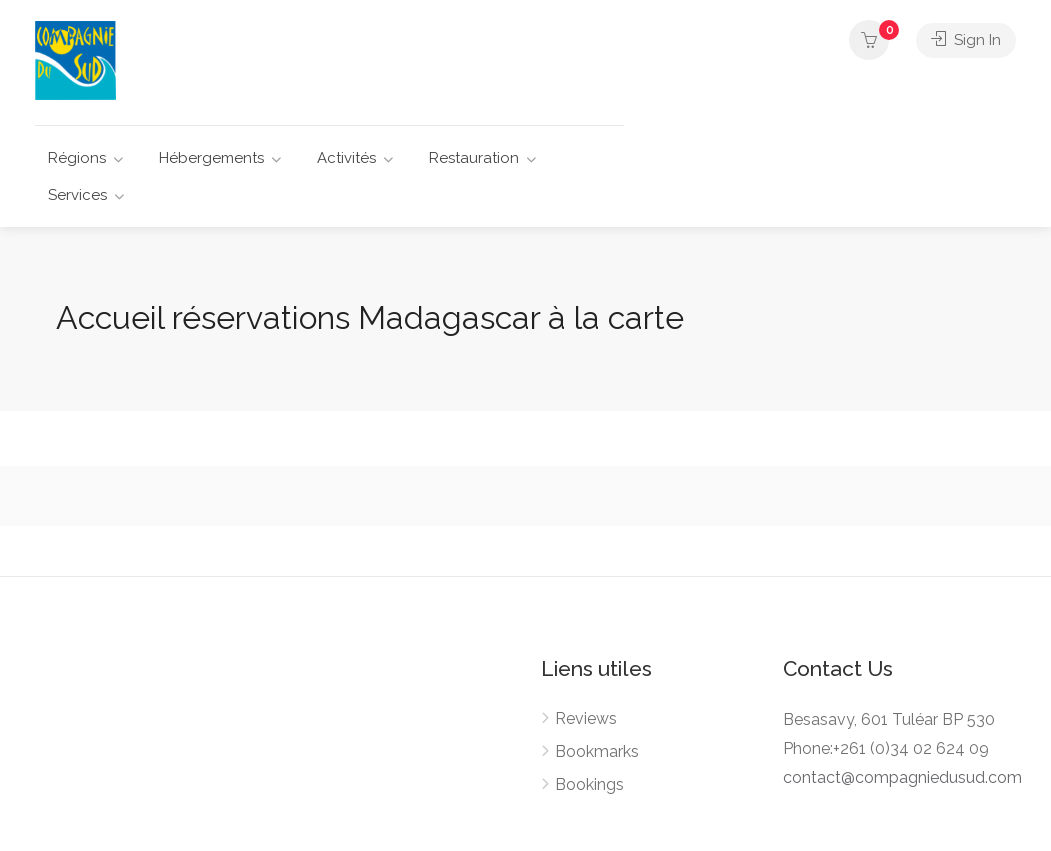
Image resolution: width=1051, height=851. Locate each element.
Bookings (589, 784)
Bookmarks (597, 751)
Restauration (474, 158)
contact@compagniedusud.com (902, 777)
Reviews (586, 718)
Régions (77, 158)
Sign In (966, 40)
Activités (346, 158)
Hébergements (211, 158)
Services (77, 195)
